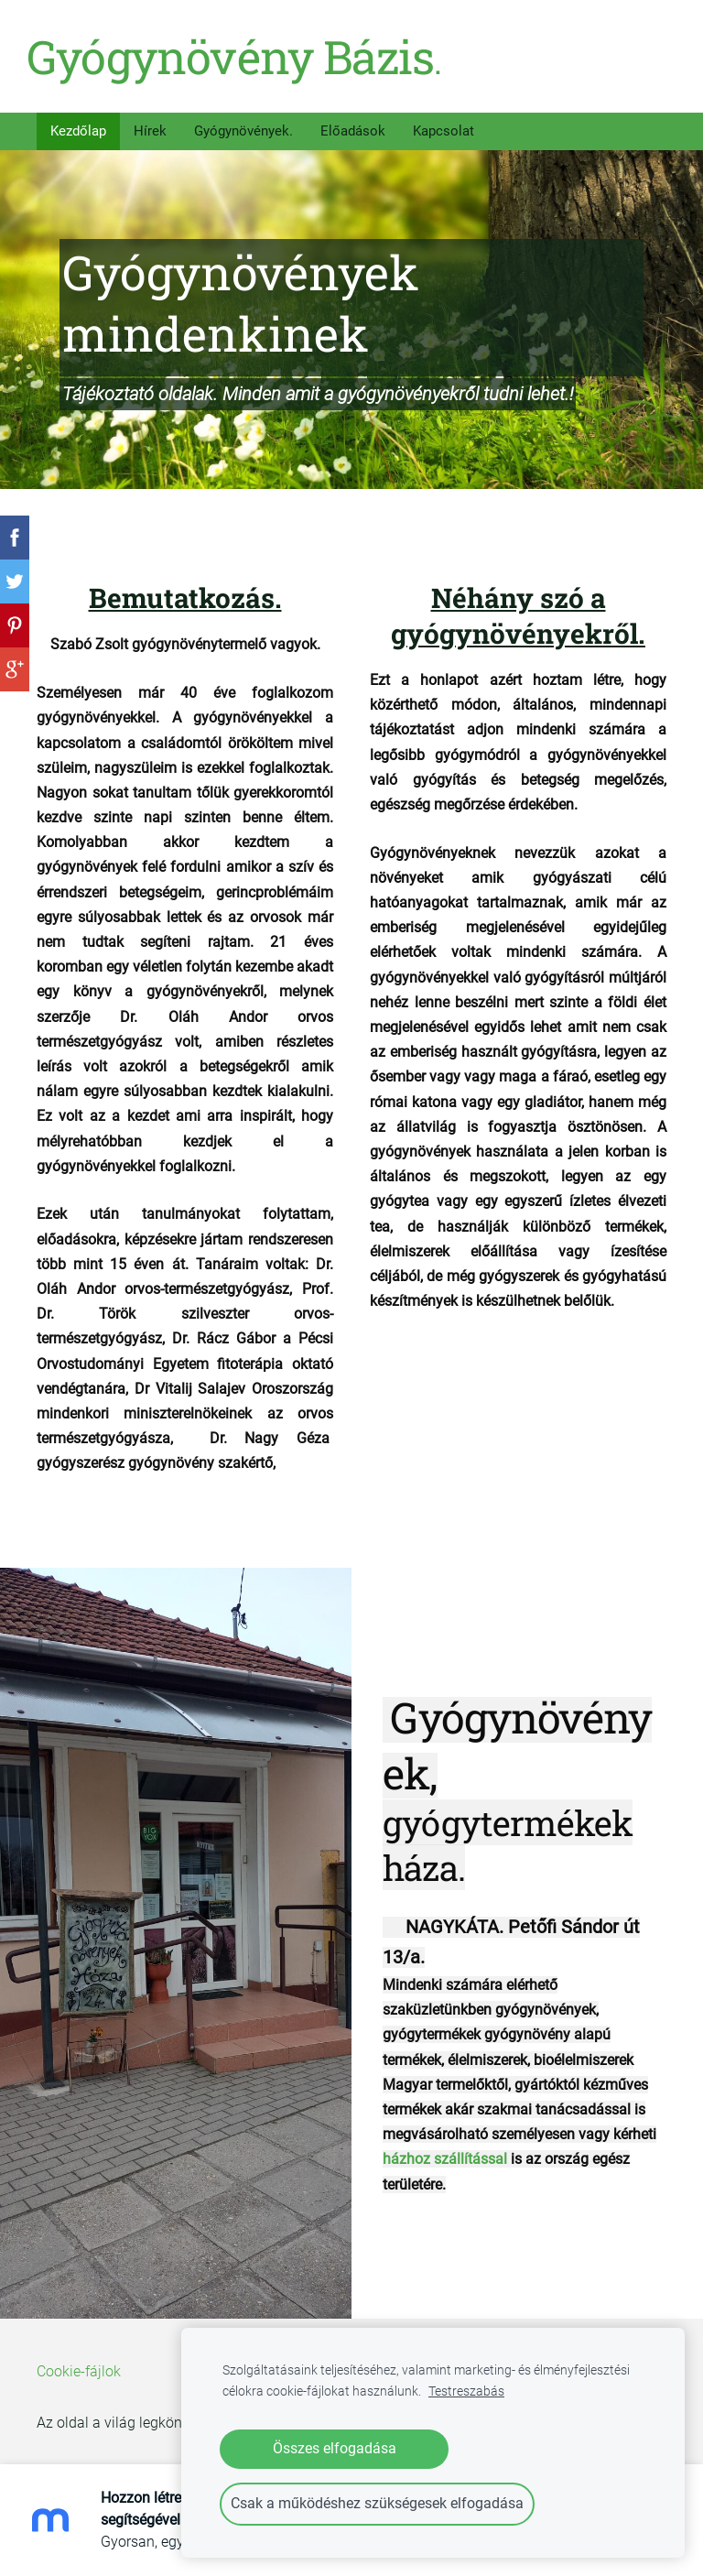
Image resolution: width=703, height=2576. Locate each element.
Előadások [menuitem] (352, 123)
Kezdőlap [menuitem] (78, 123)
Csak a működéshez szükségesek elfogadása (377, 2503)
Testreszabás (466, 2391)
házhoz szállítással (445, 2152)
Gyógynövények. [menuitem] (243, 123)
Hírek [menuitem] (150, 123)
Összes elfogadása (334, 2448)
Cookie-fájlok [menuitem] (79, 2364)
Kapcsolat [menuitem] (443, 123)
